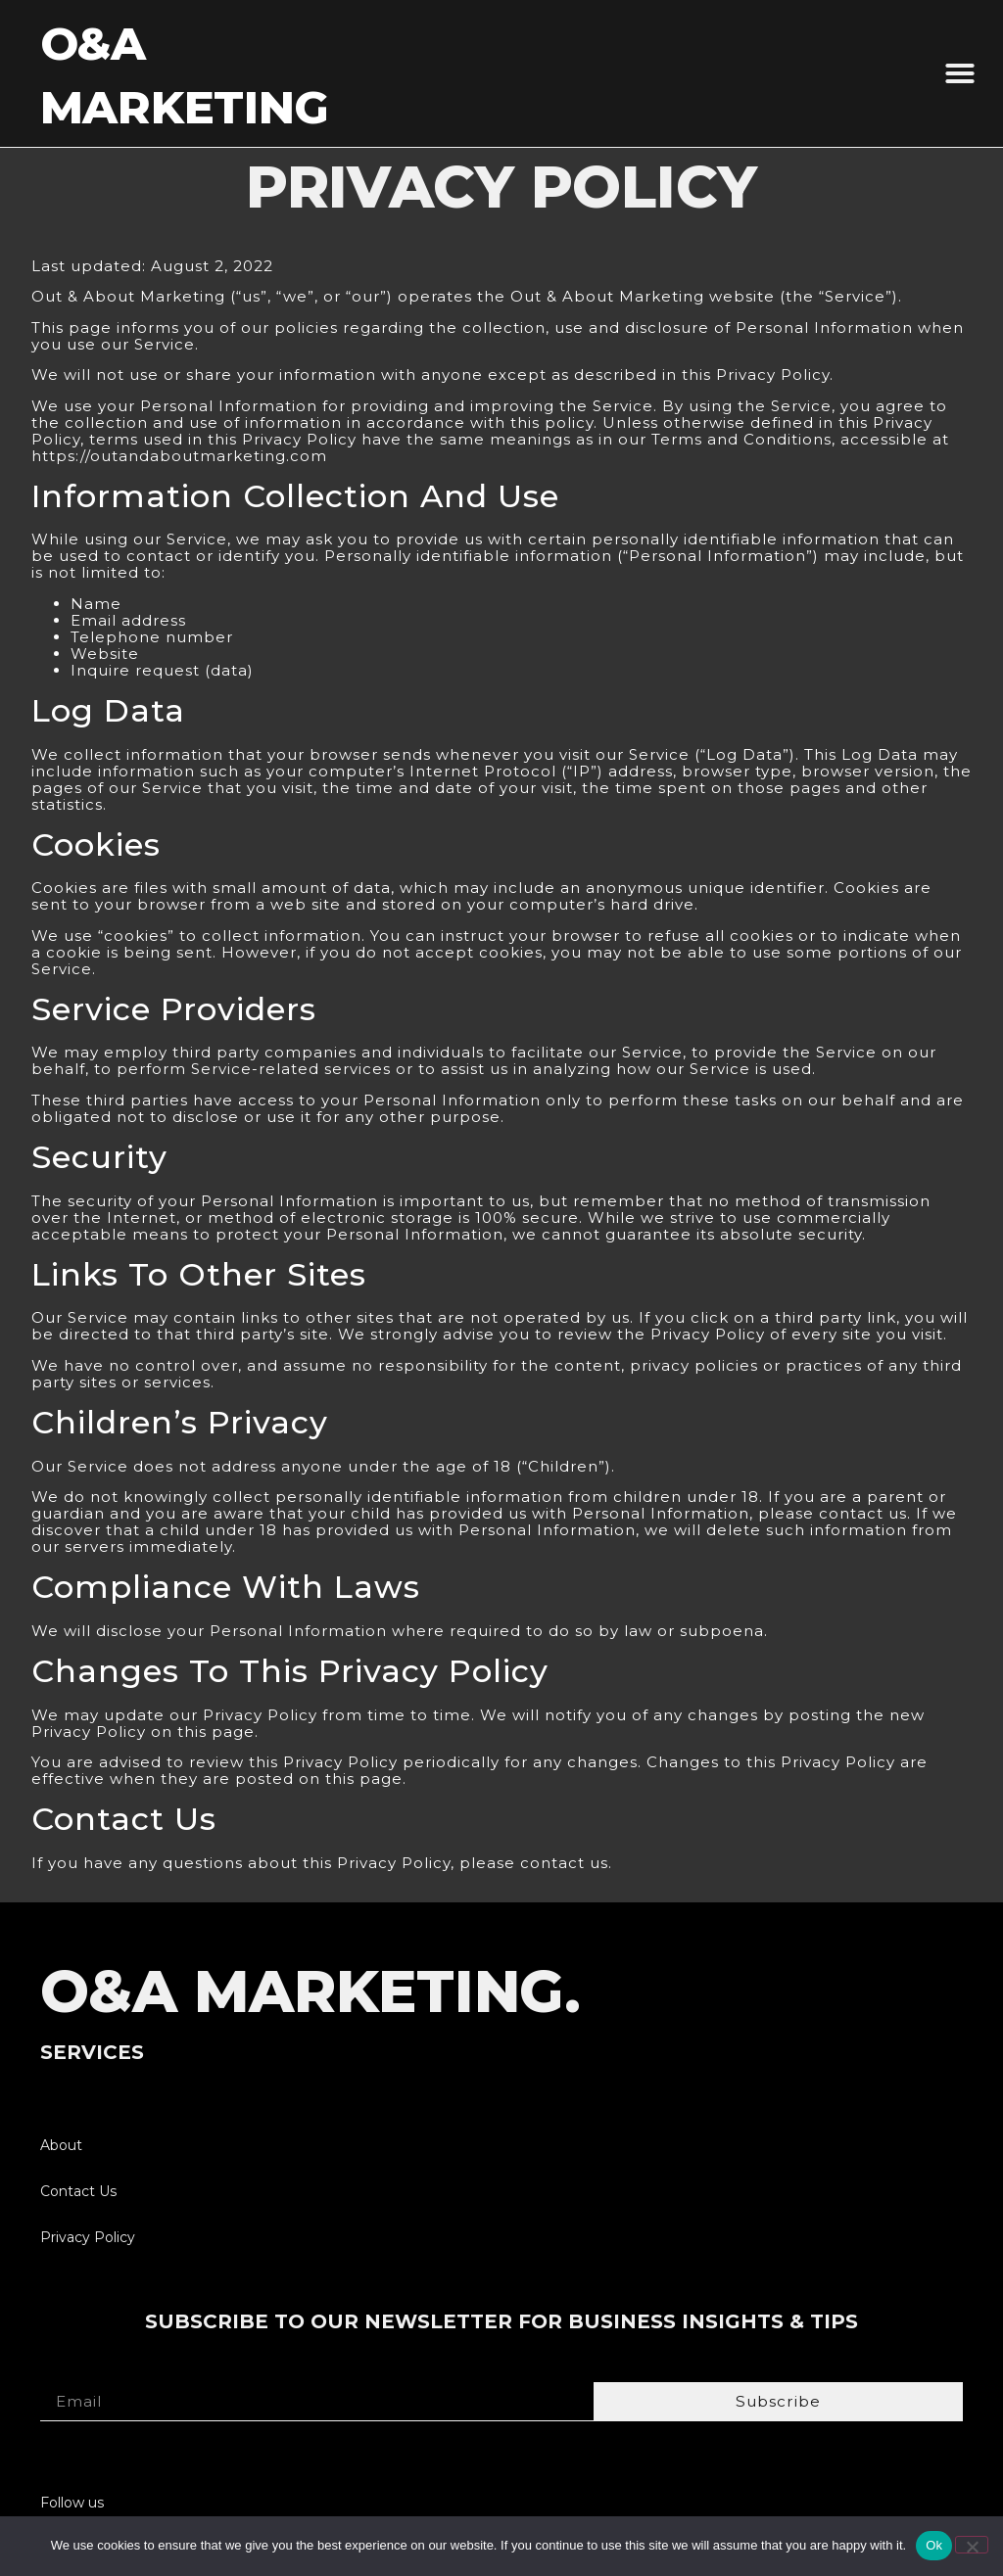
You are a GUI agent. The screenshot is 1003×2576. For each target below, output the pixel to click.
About (61, 2145)
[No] (971, 2544)
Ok (934, 2545)
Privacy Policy (87, 2237)
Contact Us (78, 2191)
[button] (959, 73)
